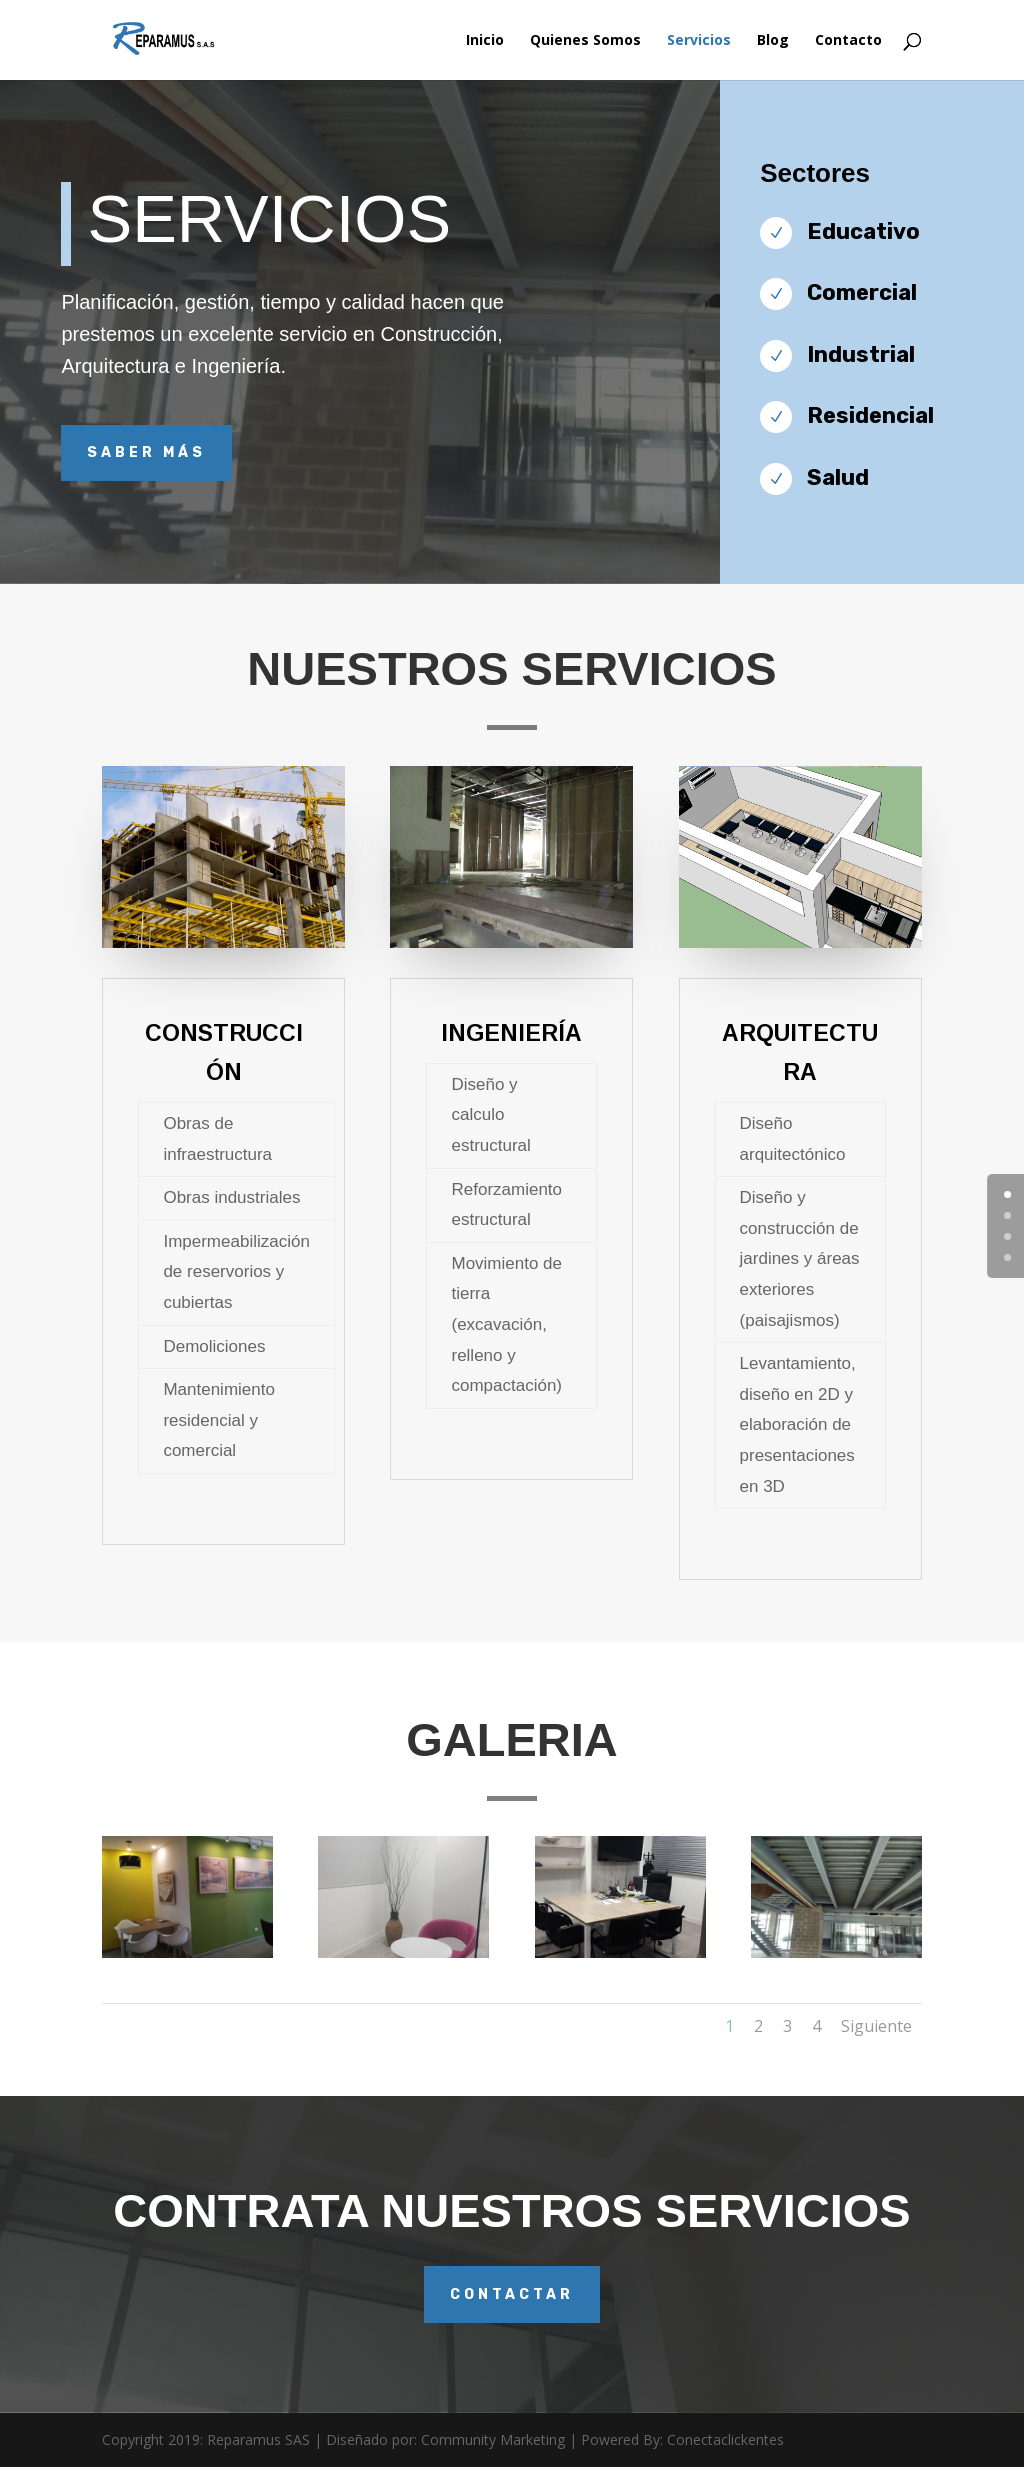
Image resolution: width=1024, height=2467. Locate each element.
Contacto (848, 41)
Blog (773, 41)
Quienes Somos (585, 41)
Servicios (699, 41)
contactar (512, 2294)
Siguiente (876, 2026)
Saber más (146, 452)
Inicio (485, 41)
